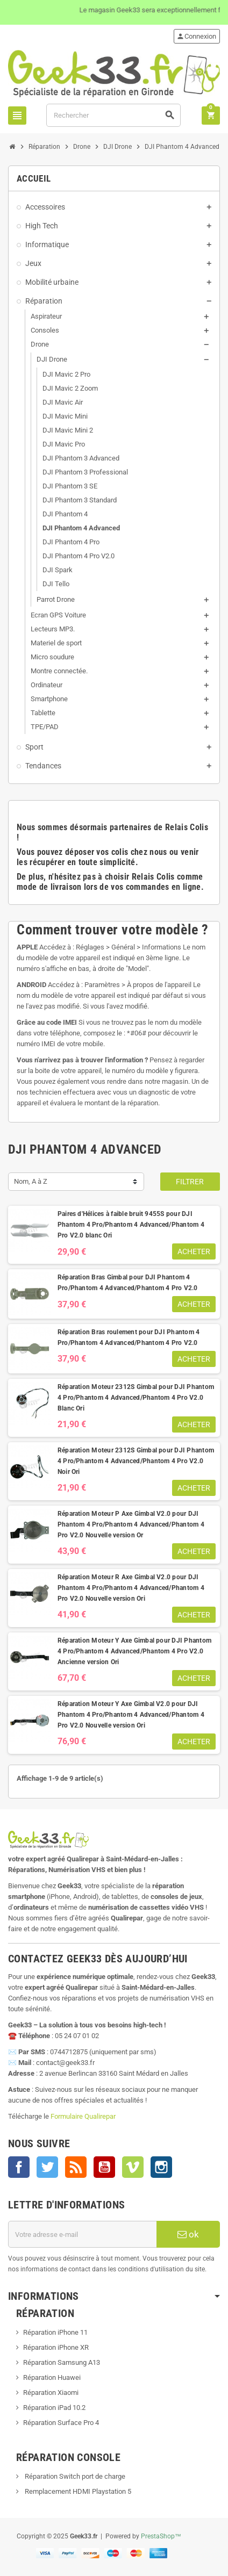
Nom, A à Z (30, 1181)
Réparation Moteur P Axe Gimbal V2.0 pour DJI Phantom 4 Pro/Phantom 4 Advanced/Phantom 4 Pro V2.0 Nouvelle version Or (131, 1524)
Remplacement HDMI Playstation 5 (77, 2491)
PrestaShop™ (161, 2536)
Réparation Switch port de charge (74, 2476)
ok (188, 2234)
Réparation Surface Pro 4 (61, 2423)
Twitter (47, 2167)
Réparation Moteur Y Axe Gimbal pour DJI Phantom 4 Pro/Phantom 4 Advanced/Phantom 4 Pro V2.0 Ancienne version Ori (134, 1651)
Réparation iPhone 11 (55, 2332)
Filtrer (190, 1181)
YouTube (104, 2167)
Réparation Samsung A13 (61, 2362)
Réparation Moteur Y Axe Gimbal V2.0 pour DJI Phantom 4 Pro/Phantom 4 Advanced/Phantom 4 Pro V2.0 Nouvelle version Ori (131, 1714)
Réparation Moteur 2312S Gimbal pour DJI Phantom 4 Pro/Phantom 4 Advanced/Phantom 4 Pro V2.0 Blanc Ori (136, 1397)
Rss (76, 2167)
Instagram (161, 2167)
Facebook (19, 2167)
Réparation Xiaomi (51, 2392)
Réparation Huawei (52, 2377)
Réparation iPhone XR (56, 2347)
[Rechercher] (113, 115)
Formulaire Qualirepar (83, 2116)
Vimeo (133, 2167)
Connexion (196, 36)
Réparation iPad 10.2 (54, 2408)
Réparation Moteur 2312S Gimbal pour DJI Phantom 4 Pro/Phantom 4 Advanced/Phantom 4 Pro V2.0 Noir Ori (136, 1461)
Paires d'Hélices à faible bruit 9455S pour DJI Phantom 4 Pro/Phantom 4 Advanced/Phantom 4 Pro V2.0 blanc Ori (131, 1224)
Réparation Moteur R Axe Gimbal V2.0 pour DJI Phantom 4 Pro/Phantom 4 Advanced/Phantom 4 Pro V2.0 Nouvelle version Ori (131, 1587)
